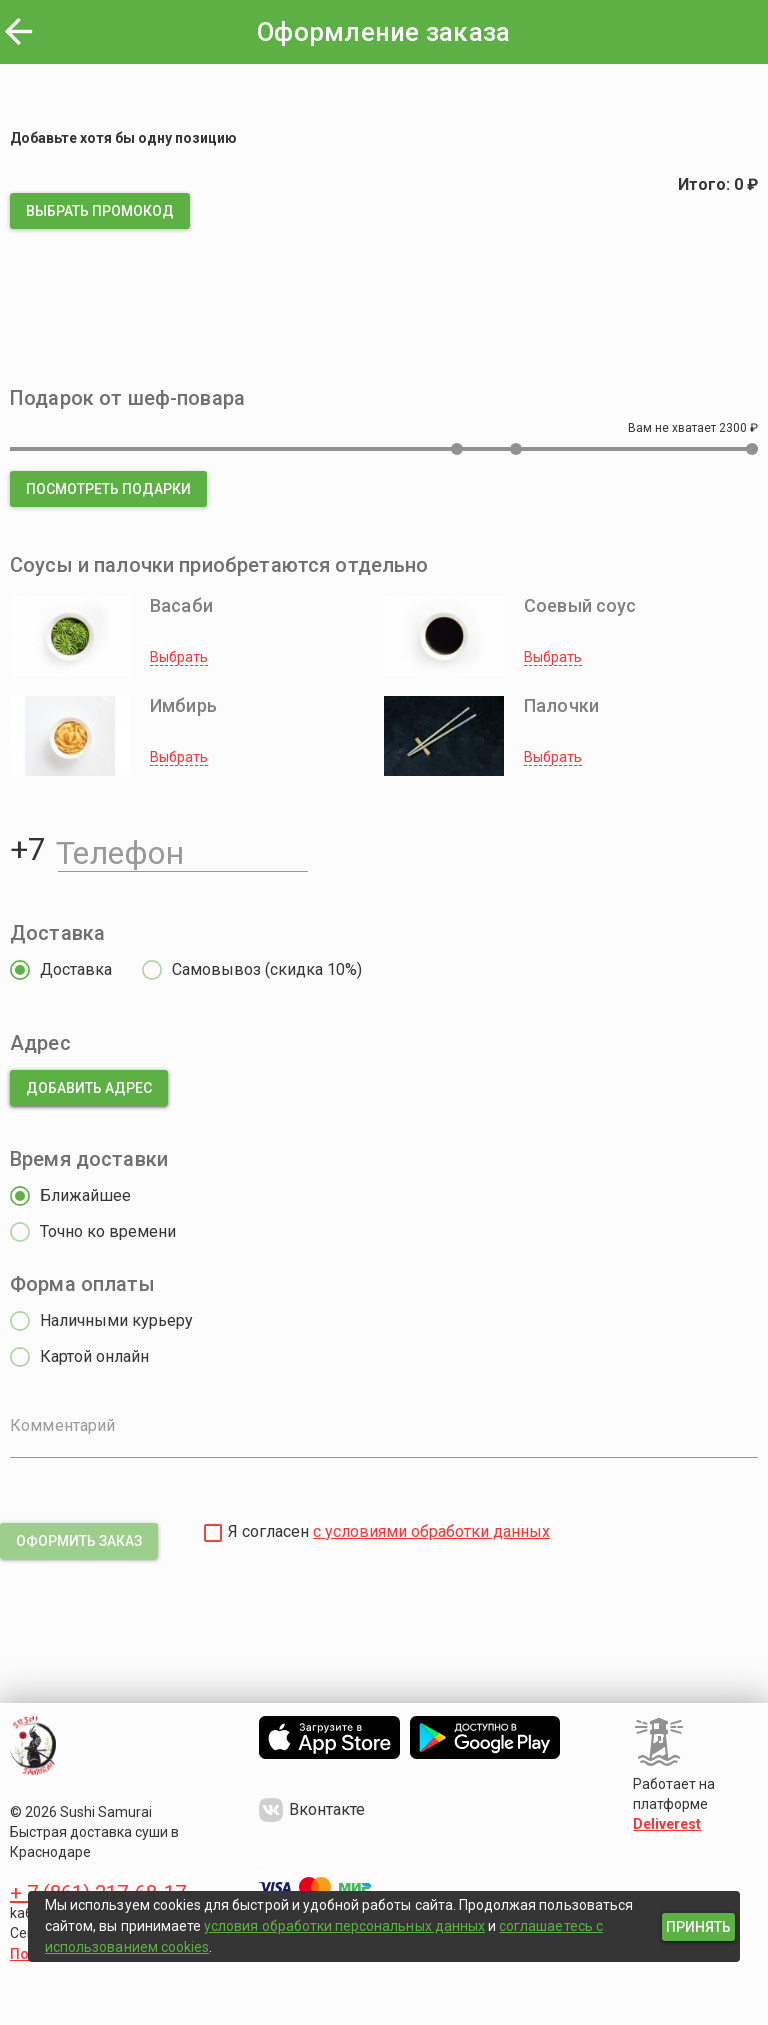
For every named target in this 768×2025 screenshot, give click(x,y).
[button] (100, 211)
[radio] (56, 970)
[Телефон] (183, 849)
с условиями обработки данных (431, 1531)
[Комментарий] (384, 1440)
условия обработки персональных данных (344, 1926)
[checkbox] (213, 1533)
